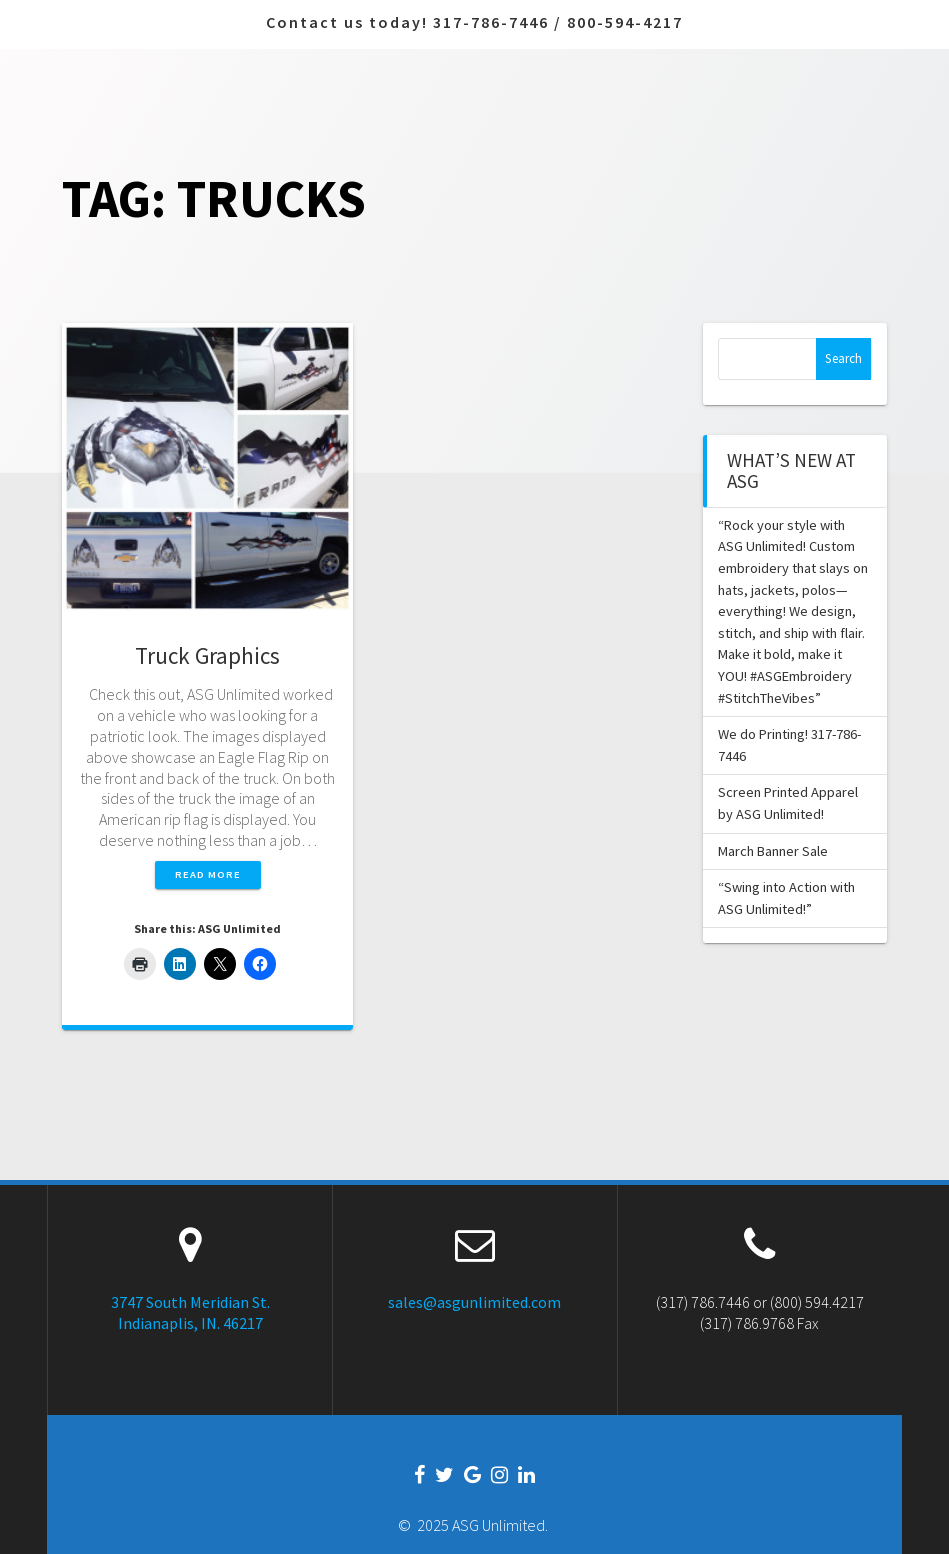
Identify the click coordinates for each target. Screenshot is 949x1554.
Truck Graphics (207, 655)
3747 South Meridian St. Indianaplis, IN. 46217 (190, 1312)
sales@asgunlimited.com (474, 1302)
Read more (208, 874)
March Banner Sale (773, 851)
